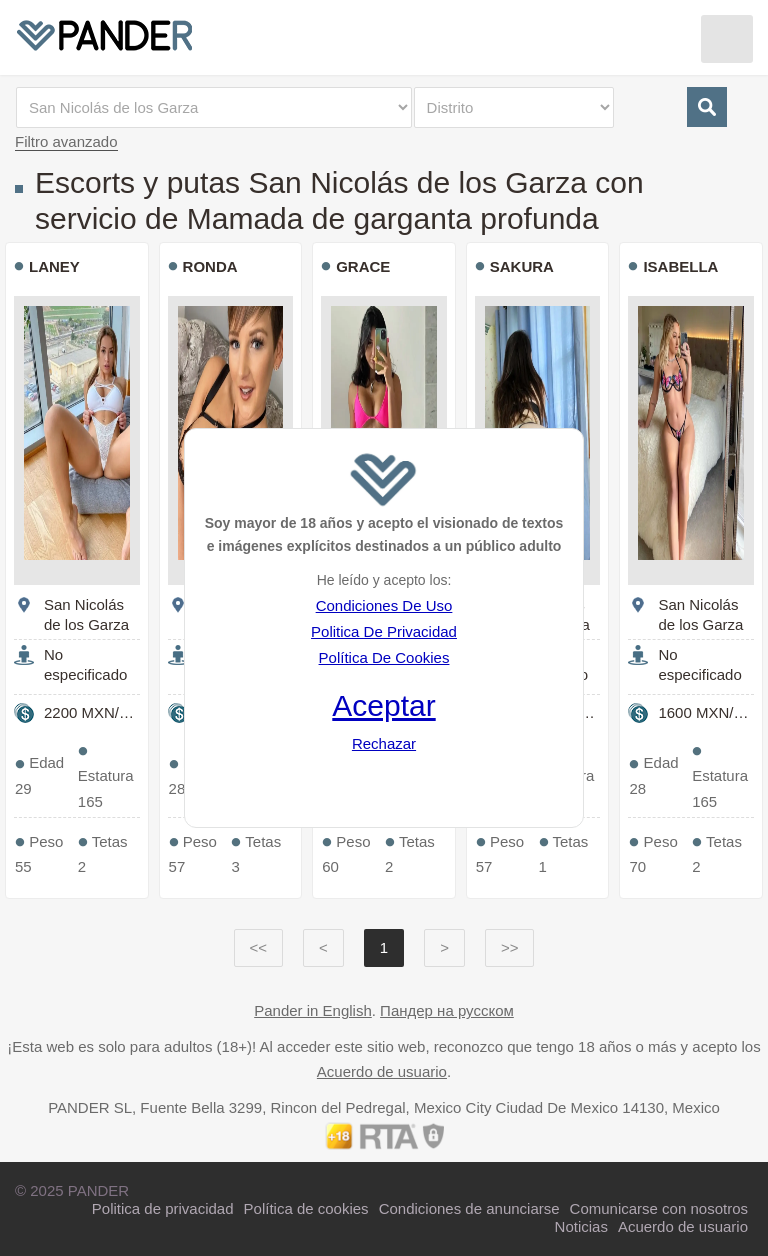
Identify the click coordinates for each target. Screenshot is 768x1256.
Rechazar (384, 743)
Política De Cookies (384, 657)
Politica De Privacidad (384, 631)
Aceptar (383, 705)
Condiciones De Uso (384, 605)
